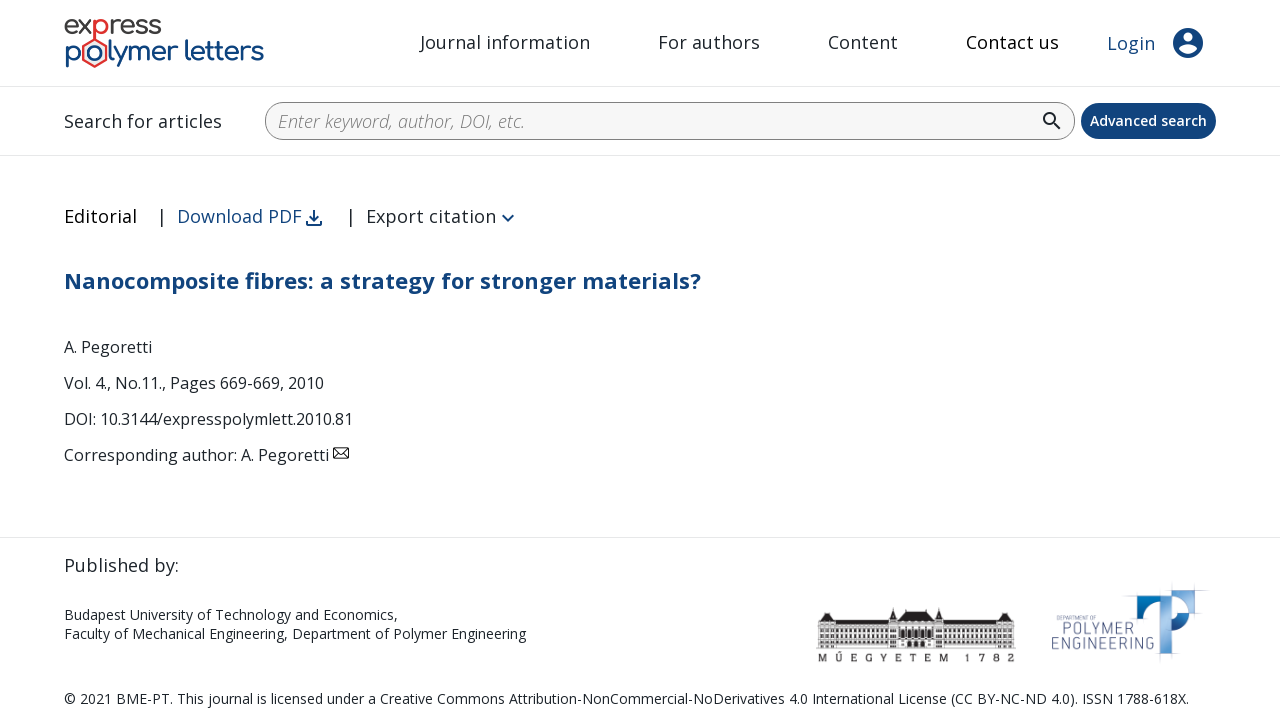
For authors (709, 42)
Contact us (1012, 42)
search (1052, 121)
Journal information (505, 42)
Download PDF (239, 216)
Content (863, 42)
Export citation (431, 216)
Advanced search (1148, 120)
